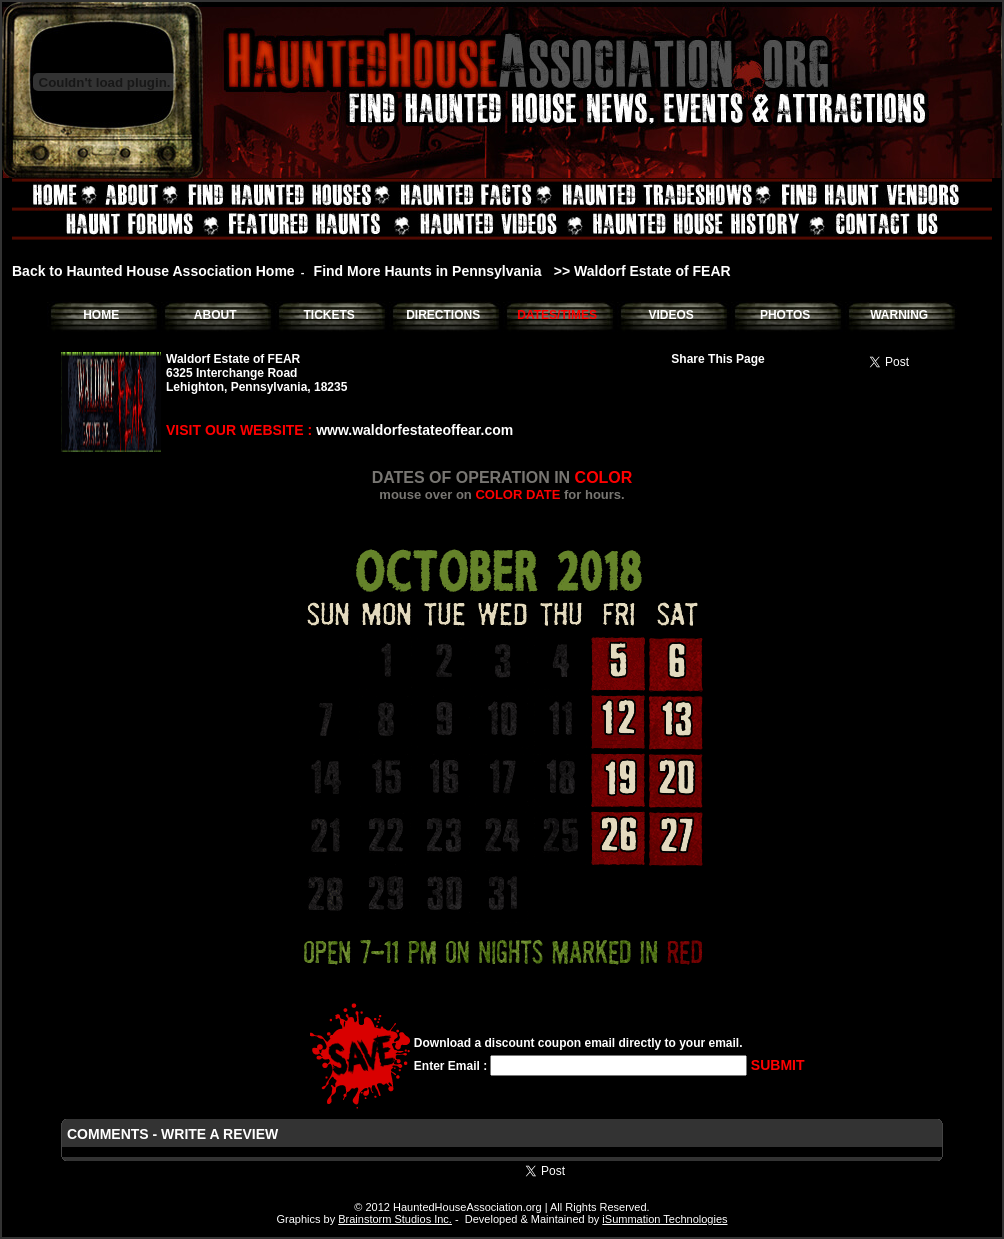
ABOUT (215, 315)
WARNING (899, 315)
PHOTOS (785, 315)
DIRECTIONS (443, 315)
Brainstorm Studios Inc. (395, 1219)
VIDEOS (670, 315)
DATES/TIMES (557, 315)
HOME (101, 315)
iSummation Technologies (664, 1219)
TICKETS (328, 315)
